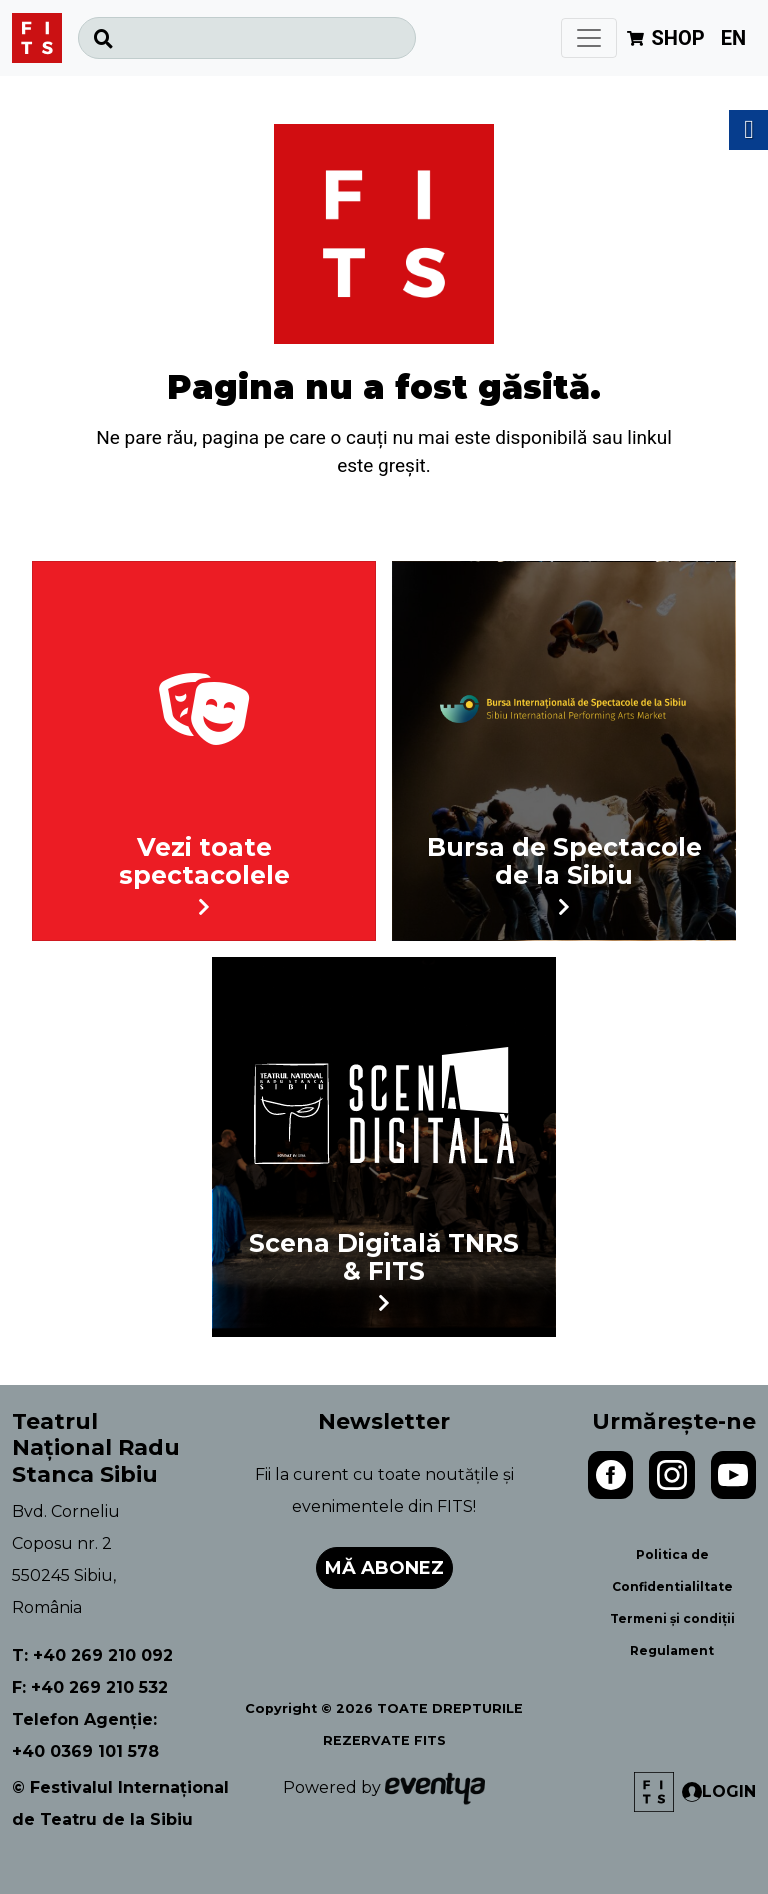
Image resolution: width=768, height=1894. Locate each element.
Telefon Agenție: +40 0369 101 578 (85, 1735)
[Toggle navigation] (589, 38)
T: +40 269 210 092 (92, 1655)
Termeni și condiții (672, 1618)
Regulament (672, 1650)
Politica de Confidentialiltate (672, 1570)
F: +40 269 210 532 (90, 1687)
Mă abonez (384, 1568)
